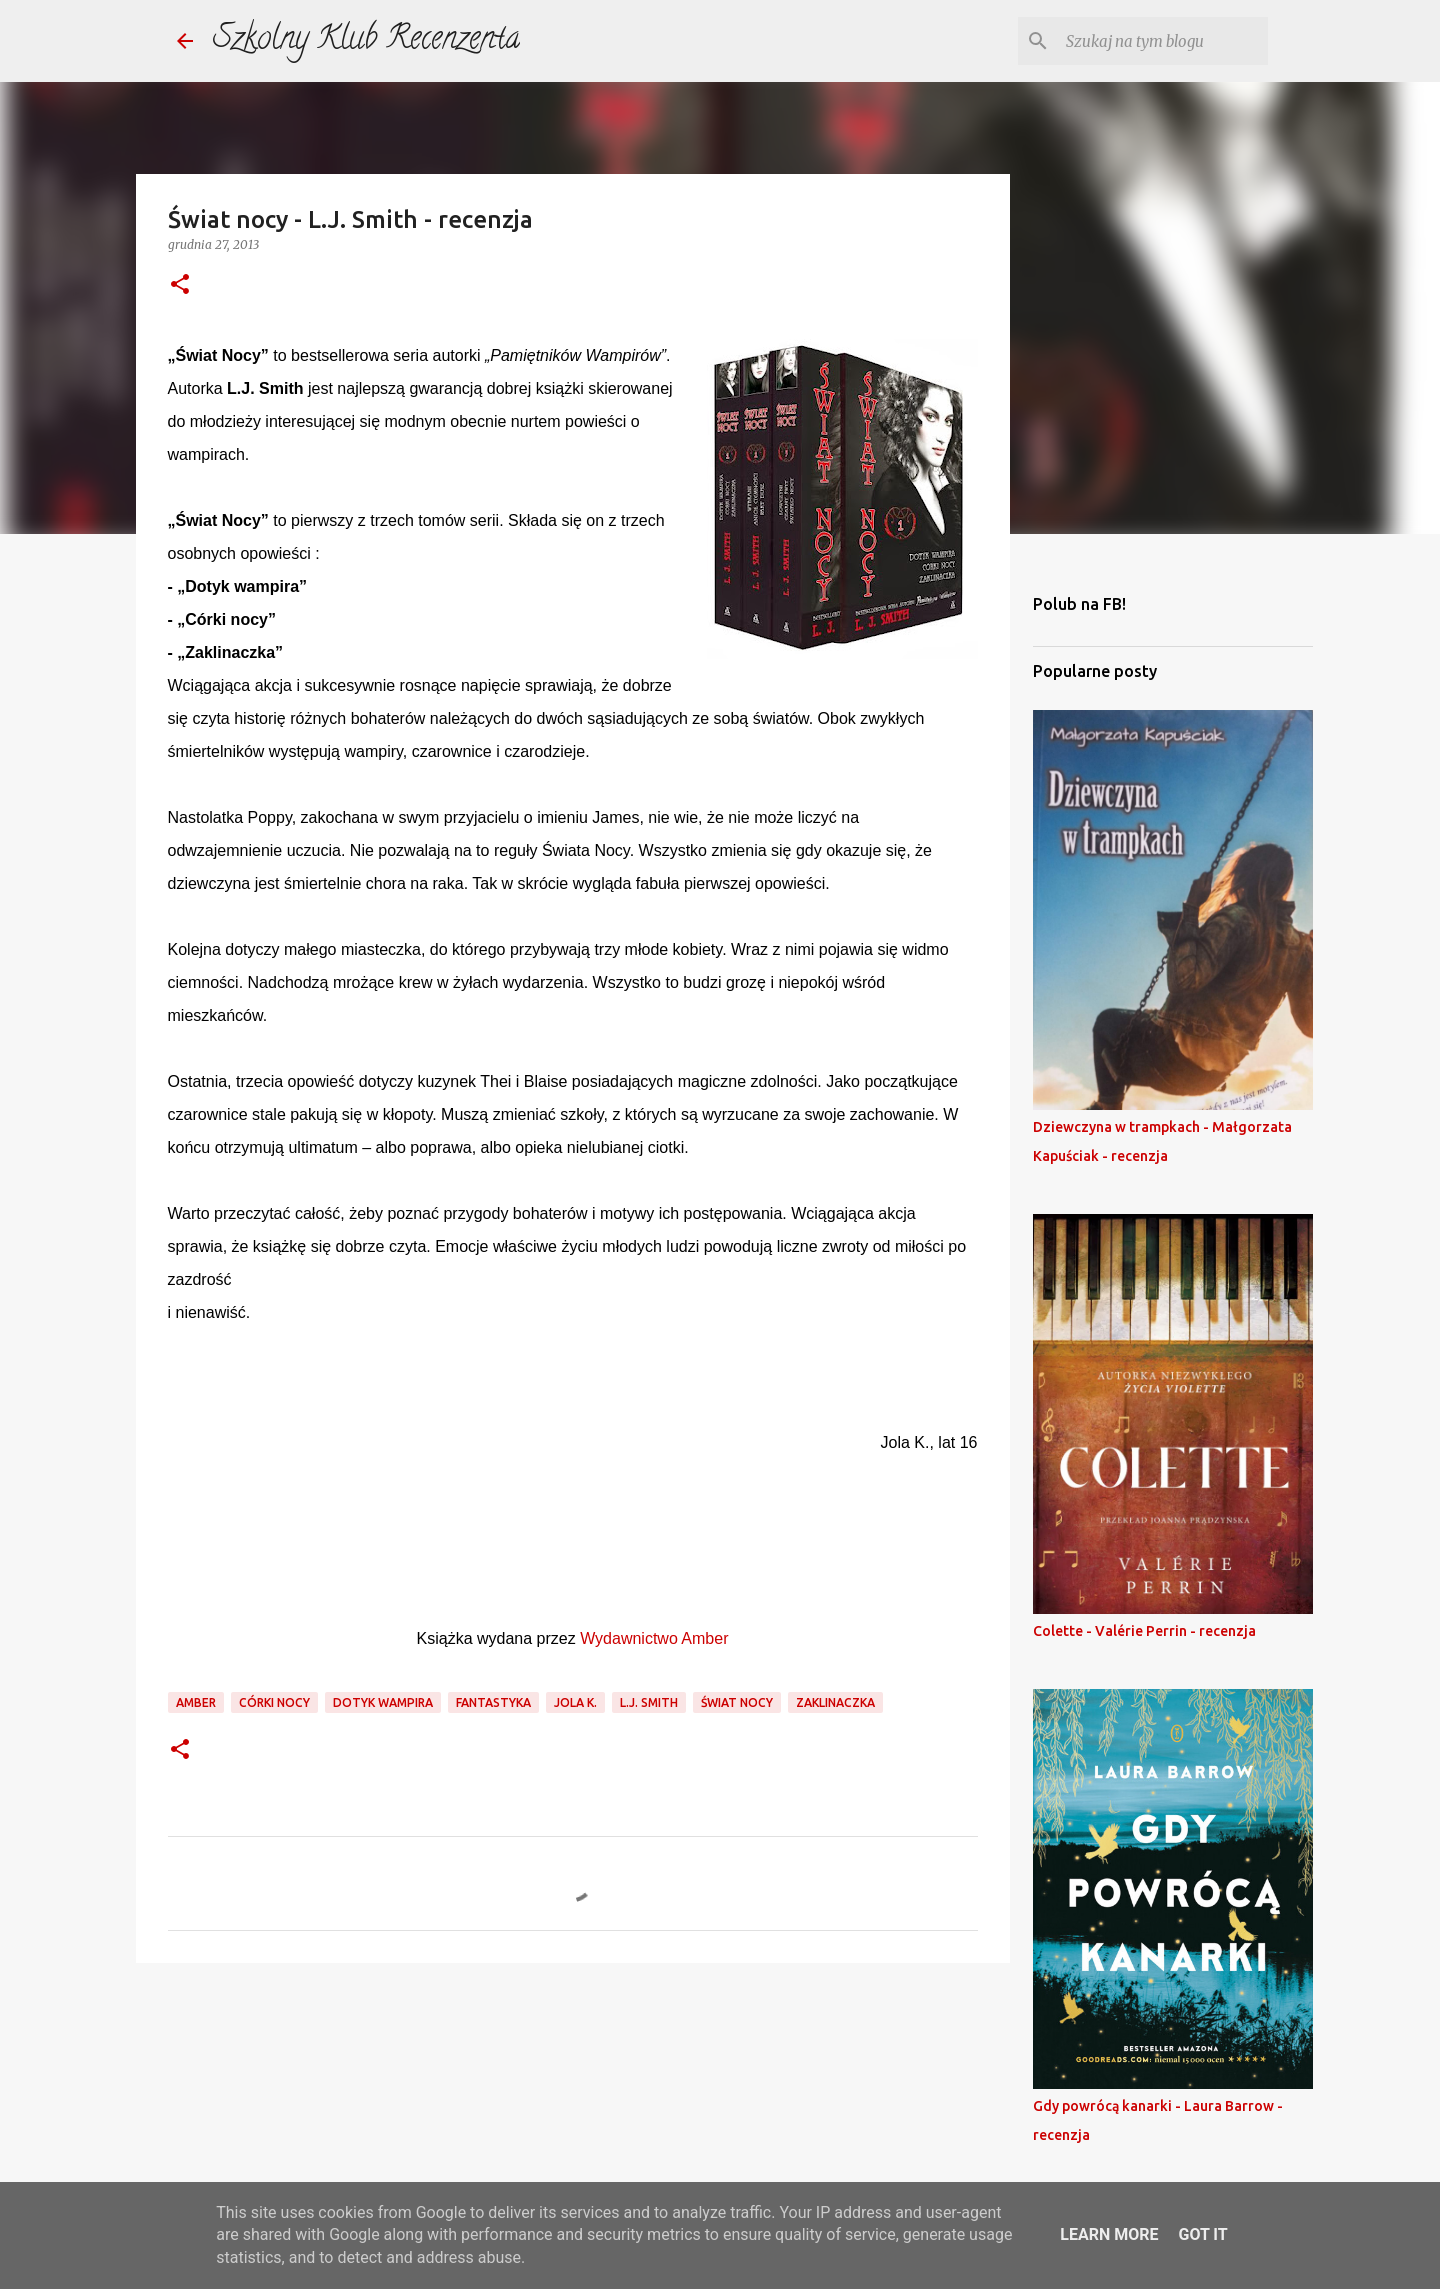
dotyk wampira (383, 1702)
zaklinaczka (835, 1702)
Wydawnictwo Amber (654, 1638)
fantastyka (493, 1702)
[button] (180, 285)
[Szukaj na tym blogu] (1163, 41)
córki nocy (274, 1702)
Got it (1202, 2234)
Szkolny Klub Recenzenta (366, 41)
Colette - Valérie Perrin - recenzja (1144, 1631)
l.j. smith (649, 1702)
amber (196, 1702)
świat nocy (737, 1702)
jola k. (575, 1702)
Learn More (1109, 2234)
